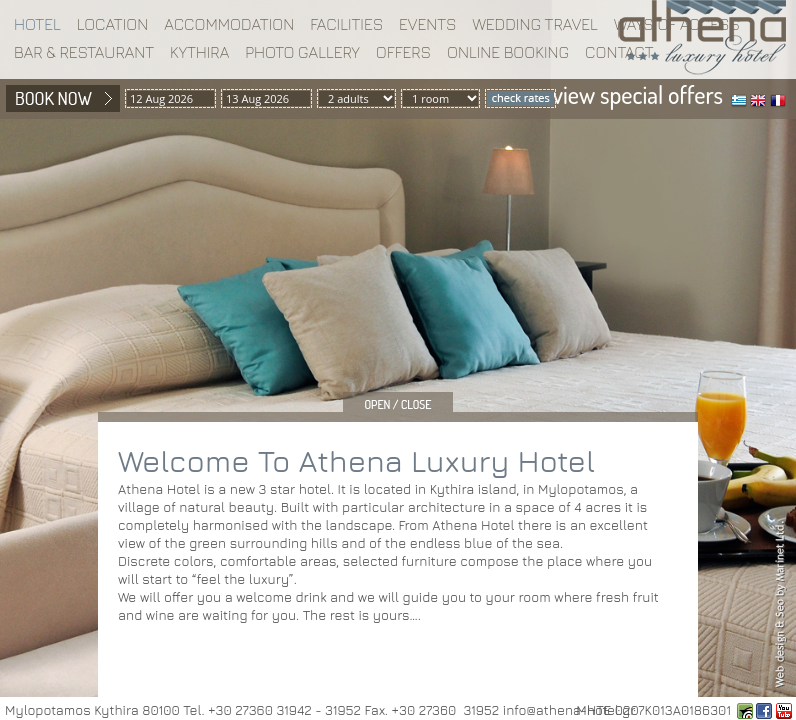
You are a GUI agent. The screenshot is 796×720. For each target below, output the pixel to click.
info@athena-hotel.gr (569, 710)
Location (113, 24)
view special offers (638, 94)
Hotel (37, 24)
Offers (403, 52)
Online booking (508, 52)
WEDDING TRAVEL (535, 24)
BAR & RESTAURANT (84, 52)
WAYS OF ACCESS (677, 24)
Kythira (199, 52)
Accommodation (229, 24)
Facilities (346, 24)
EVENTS (427, 24)
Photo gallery (302, 52)
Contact (619, 52)
